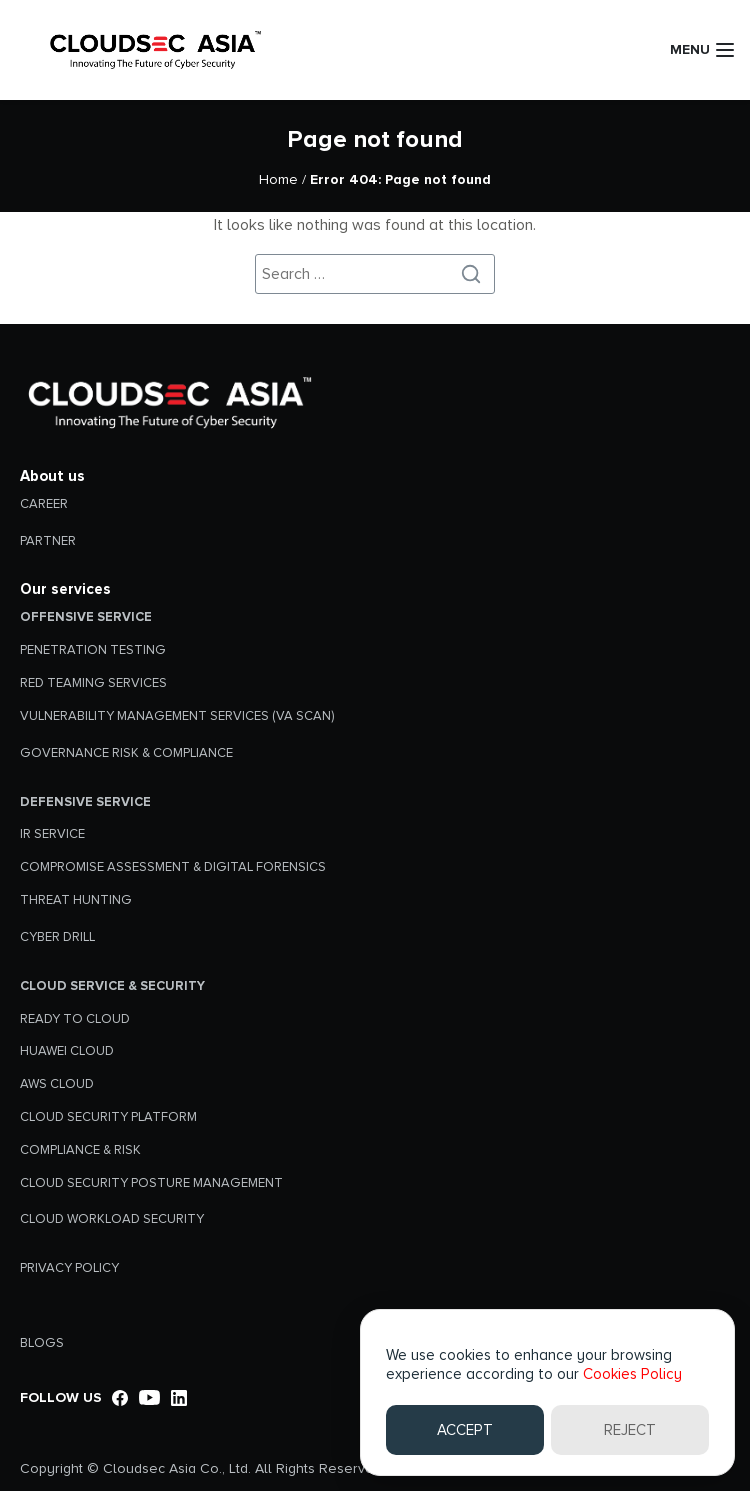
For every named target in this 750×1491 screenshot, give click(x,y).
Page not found (375, 139)
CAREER (44, 504)
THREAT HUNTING (76, 900)
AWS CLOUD (57, 1084)
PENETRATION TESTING (93, 650)
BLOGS (42, 1343)
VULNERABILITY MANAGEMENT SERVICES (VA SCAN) (177, 716)
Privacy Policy (69, 1268)
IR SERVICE (52, 834)
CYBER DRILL (57, 937)
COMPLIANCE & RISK (80, 1150)
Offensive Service (86, 617)
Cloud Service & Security (112, 986)
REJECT (630, 1430)
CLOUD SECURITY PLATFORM (108, 1117)
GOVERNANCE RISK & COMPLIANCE (126, 753)
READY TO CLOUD (75, 1019)
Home (278, 179)
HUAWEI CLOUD (67, 1051)
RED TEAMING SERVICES (93, 683)
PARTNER (48, 541)
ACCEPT (465, 1430)
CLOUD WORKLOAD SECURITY (112, 1219)
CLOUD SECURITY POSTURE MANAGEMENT (151, 1183)
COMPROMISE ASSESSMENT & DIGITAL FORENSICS (173, 867)
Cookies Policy (632, 1374)
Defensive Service (85, 802)
